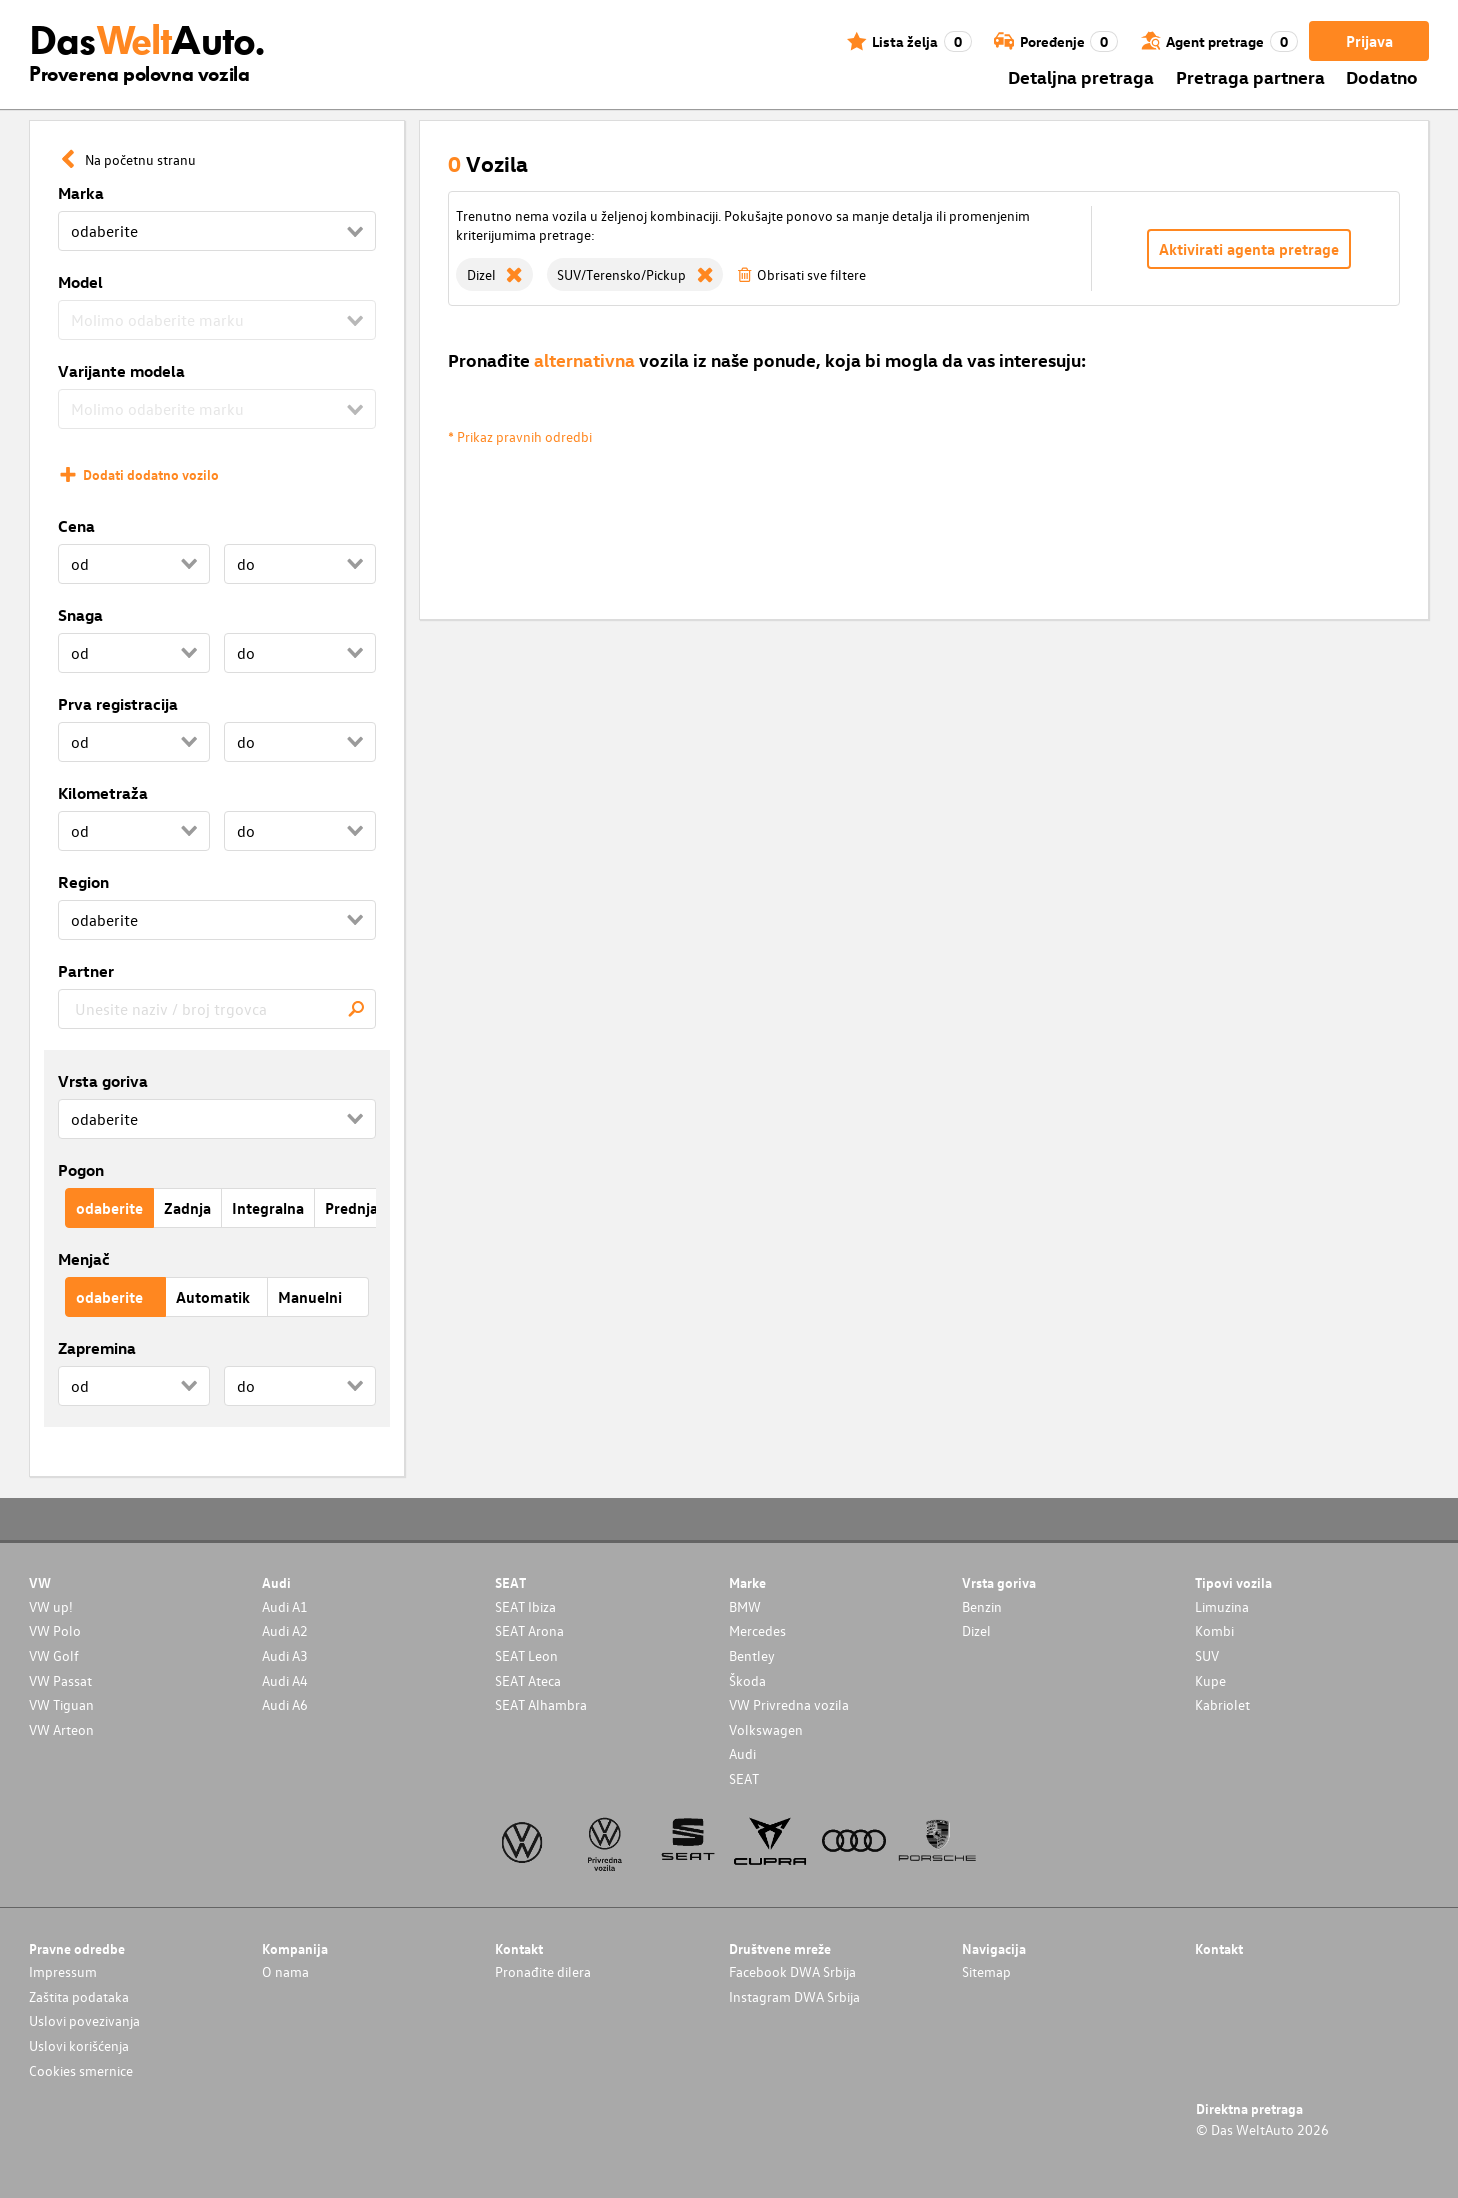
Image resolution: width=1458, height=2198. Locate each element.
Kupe (1210, 1680)
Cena (76, 526)
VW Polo (55, 1630)
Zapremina (97, 1348)
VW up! (51, 1606)
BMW (745, 1606)
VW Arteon (61, 1729)
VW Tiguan (61, 1704)
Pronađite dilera (543, 1971)
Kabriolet (1222, 1704)
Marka (81, 193)
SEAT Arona (529, 1630)
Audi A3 (285, 1655)
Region (83, 882)
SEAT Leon (526, 1655)
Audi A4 (285, 1680)
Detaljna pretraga (1081, 76)
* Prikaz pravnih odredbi (520, 436)
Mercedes (757, 1630)
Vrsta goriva (103, 1081)
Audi (742, 1753)
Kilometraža (103, 793)
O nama (285, 1971)
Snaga (80, 615)
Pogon (81, 1170)
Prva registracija (118, 704)
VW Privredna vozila (789, 1704)
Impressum (63, 1971)
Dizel (976, 1630)
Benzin (982, 1606)
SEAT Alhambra (541, 1704)
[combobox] (217, 1009)
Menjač (84, 1259)
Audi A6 (285, 1704)
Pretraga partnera (1250, 76)
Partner (86, 971)
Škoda (747, 1680)
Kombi (1214, 1630)
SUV (1207, 1655)
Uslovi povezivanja (84, 2020)
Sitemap (986, 1971)
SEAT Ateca (528, 1680)
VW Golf (54, 1655)
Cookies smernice (81, 2070)
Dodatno (1382, 76)
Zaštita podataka (79, 1996)
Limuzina (1222, 1606)
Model (80, 282)
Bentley (752, 1655)
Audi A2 (285, 1630)
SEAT (744, 1778)
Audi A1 (285, 1606)
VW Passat (60, 1680)
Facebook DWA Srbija (792, 1971)
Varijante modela (121, 371)
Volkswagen (766, 1729)
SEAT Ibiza (525, 1606)
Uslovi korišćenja (79, 2045)
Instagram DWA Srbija (794, 1996)
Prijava (1369, 41)
